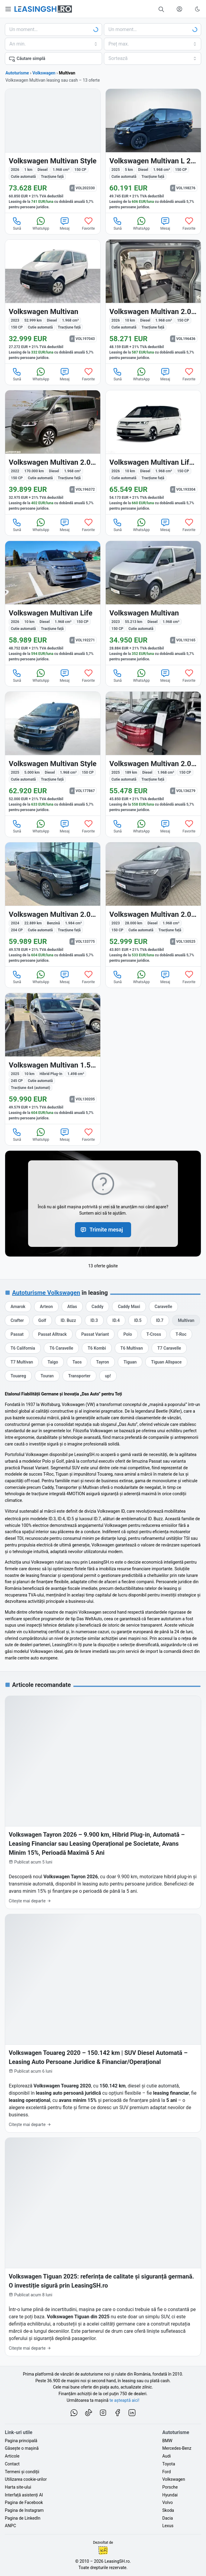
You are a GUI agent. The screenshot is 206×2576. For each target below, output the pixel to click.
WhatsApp (41, 223)
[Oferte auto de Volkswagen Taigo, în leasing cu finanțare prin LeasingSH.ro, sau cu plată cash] (53, 1362)
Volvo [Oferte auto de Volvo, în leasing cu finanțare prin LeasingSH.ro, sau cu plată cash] (167, 2502)
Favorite (88, 223)
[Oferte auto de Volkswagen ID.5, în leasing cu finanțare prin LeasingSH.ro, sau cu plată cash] (137, 1320)
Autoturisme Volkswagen (46, 1292)
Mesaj (64, 223)
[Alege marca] (53, 29)
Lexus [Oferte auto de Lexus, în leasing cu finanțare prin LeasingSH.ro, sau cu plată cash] (167, 2525)
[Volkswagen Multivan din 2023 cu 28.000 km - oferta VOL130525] (153, 904)
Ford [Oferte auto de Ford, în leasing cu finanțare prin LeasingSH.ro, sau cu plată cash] (166, 2471)
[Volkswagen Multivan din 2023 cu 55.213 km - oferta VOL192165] (153, 603)
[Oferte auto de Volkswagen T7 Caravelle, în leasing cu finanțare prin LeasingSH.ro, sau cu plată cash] (169, 1348)
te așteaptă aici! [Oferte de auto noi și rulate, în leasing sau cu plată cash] (125, 2400)
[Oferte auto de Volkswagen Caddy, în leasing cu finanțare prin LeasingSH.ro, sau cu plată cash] (97, 1306)
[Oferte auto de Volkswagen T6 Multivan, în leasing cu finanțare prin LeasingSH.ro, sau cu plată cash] (132, 1348)
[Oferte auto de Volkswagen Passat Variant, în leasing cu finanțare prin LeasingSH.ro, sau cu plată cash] (95, 1334)
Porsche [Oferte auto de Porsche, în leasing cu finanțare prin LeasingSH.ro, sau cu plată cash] (170, 2487)
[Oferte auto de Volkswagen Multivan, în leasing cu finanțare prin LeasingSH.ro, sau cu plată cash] (186, 1320)
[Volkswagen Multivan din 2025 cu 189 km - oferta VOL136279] (153, 754)
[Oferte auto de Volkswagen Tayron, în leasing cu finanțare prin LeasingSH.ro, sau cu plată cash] (102, 1362)
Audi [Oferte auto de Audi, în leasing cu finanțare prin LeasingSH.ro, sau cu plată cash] (166, 2456)
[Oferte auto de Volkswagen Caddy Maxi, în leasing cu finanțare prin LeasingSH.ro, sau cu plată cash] (129, 1306)
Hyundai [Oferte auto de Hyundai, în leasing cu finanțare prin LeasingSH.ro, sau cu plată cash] (170, 2495)
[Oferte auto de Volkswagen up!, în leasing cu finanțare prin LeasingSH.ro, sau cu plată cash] (108, 1375)
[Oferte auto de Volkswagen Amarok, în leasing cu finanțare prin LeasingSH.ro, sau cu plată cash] (18, 1306)
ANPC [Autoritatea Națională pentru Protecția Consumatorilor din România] (10, 2525)
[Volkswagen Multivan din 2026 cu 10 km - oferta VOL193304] (153, 452)
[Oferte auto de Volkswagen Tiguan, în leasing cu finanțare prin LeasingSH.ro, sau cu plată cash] (130, 1362)
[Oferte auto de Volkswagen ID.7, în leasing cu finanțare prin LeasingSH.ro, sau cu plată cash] (159, 1320)
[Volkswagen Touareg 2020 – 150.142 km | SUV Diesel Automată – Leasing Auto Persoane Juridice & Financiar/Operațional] (103, 2023)
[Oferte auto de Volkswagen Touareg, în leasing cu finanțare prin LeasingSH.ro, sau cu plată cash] (18, 1375)
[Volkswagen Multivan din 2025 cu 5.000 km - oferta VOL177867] (52, 754)
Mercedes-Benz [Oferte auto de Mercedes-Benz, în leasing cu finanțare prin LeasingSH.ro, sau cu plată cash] (176, 2448)
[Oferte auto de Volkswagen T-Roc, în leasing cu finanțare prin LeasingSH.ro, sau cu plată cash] (181, 1334)
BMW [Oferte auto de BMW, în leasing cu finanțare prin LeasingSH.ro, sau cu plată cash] (167, 2440)
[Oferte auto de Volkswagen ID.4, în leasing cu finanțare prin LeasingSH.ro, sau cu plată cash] (116, 1320)
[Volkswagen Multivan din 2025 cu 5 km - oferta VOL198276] (153, 151)
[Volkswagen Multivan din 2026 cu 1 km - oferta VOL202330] (52, 151)
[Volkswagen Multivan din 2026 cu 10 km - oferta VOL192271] (52, 603)
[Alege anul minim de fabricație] (53, 44)
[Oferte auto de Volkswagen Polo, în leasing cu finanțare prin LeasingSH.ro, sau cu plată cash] (127, 1334)
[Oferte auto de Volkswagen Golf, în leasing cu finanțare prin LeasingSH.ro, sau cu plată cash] (42, 1320)
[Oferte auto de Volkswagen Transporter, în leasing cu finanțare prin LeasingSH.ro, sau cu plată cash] (79, 1375)
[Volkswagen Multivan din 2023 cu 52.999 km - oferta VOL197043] (52, 301)
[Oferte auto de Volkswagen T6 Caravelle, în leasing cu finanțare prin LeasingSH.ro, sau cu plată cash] (61, 1348)
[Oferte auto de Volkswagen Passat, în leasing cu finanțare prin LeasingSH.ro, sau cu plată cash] (17, 1334)
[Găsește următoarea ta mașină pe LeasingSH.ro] (43, 9)
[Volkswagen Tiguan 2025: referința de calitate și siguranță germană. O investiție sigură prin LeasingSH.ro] (103, 2246)
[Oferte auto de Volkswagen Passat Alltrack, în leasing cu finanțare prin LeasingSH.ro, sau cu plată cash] (52, 1334)
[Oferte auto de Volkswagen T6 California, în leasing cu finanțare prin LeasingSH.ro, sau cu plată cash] (23, 1348)
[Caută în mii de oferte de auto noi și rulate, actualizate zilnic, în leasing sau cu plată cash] (161, 9)
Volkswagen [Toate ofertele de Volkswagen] (43, 73)
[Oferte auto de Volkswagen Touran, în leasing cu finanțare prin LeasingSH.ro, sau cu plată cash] (47, 1375)
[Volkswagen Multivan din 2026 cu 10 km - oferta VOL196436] (153, 301)
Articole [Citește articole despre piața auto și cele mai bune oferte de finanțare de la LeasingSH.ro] (12, 2456)
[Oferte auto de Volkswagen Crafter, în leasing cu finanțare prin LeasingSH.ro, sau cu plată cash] (17, 1320)
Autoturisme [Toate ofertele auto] (17, 73)
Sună (17, 223)
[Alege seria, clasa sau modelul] (152, 29)
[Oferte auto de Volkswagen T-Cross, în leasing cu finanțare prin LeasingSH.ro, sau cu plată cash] (154, 1334)
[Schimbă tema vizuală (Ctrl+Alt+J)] (198, 9)
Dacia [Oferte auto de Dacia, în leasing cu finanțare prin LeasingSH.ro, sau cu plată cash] (167, 2518)
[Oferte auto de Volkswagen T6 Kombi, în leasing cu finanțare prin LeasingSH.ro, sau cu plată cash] (96, 1348)
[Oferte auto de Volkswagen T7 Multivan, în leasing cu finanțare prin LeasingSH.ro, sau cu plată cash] (22, 1362)
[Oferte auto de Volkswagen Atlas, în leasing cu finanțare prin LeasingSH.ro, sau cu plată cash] (72, 1306)
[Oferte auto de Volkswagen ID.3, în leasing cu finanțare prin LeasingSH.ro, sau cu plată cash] (94, 1320)
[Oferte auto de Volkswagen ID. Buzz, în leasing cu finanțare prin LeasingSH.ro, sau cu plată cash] (68, 1320)
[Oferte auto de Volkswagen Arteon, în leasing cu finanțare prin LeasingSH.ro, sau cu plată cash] (46, 1306)
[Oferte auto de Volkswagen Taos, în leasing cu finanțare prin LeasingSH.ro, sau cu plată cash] (77, 1362)
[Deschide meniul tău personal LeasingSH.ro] (179, 9)
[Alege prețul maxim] (152, 44)
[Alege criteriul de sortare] (152, 58)
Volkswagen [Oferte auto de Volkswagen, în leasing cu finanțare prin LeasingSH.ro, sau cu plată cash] (173, 2479)
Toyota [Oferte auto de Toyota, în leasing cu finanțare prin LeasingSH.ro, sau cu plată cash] (168, 2463)
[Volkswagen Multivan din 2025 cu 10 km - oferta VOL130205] (52, 1058)
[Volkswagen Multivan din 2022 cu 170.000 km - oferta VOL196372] (52, 452)
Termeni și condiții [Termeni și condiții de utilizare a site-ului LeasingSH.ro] (22, 2471)
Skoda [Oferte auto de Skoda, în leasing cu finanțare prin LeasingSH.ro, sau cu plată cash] (168, 2510)
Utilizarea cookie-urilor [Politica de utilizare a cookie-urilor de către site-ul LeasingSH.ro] (26, 2479)
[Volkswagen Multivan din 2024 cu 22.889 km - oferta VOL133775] (52, 904)
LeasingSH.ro (117, 2561)
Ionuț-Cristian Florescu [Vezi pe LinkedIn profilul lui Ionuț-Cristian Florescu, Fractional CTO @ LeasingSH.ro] (103, 2550)
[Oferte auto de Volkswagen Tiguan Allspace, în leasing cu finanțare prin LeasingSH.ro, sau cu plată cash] (166, 1362)
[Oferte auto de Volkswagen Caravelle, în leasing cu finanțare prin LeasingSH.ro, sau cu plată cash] (163, 1306)
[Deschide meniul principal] (8, 9)
